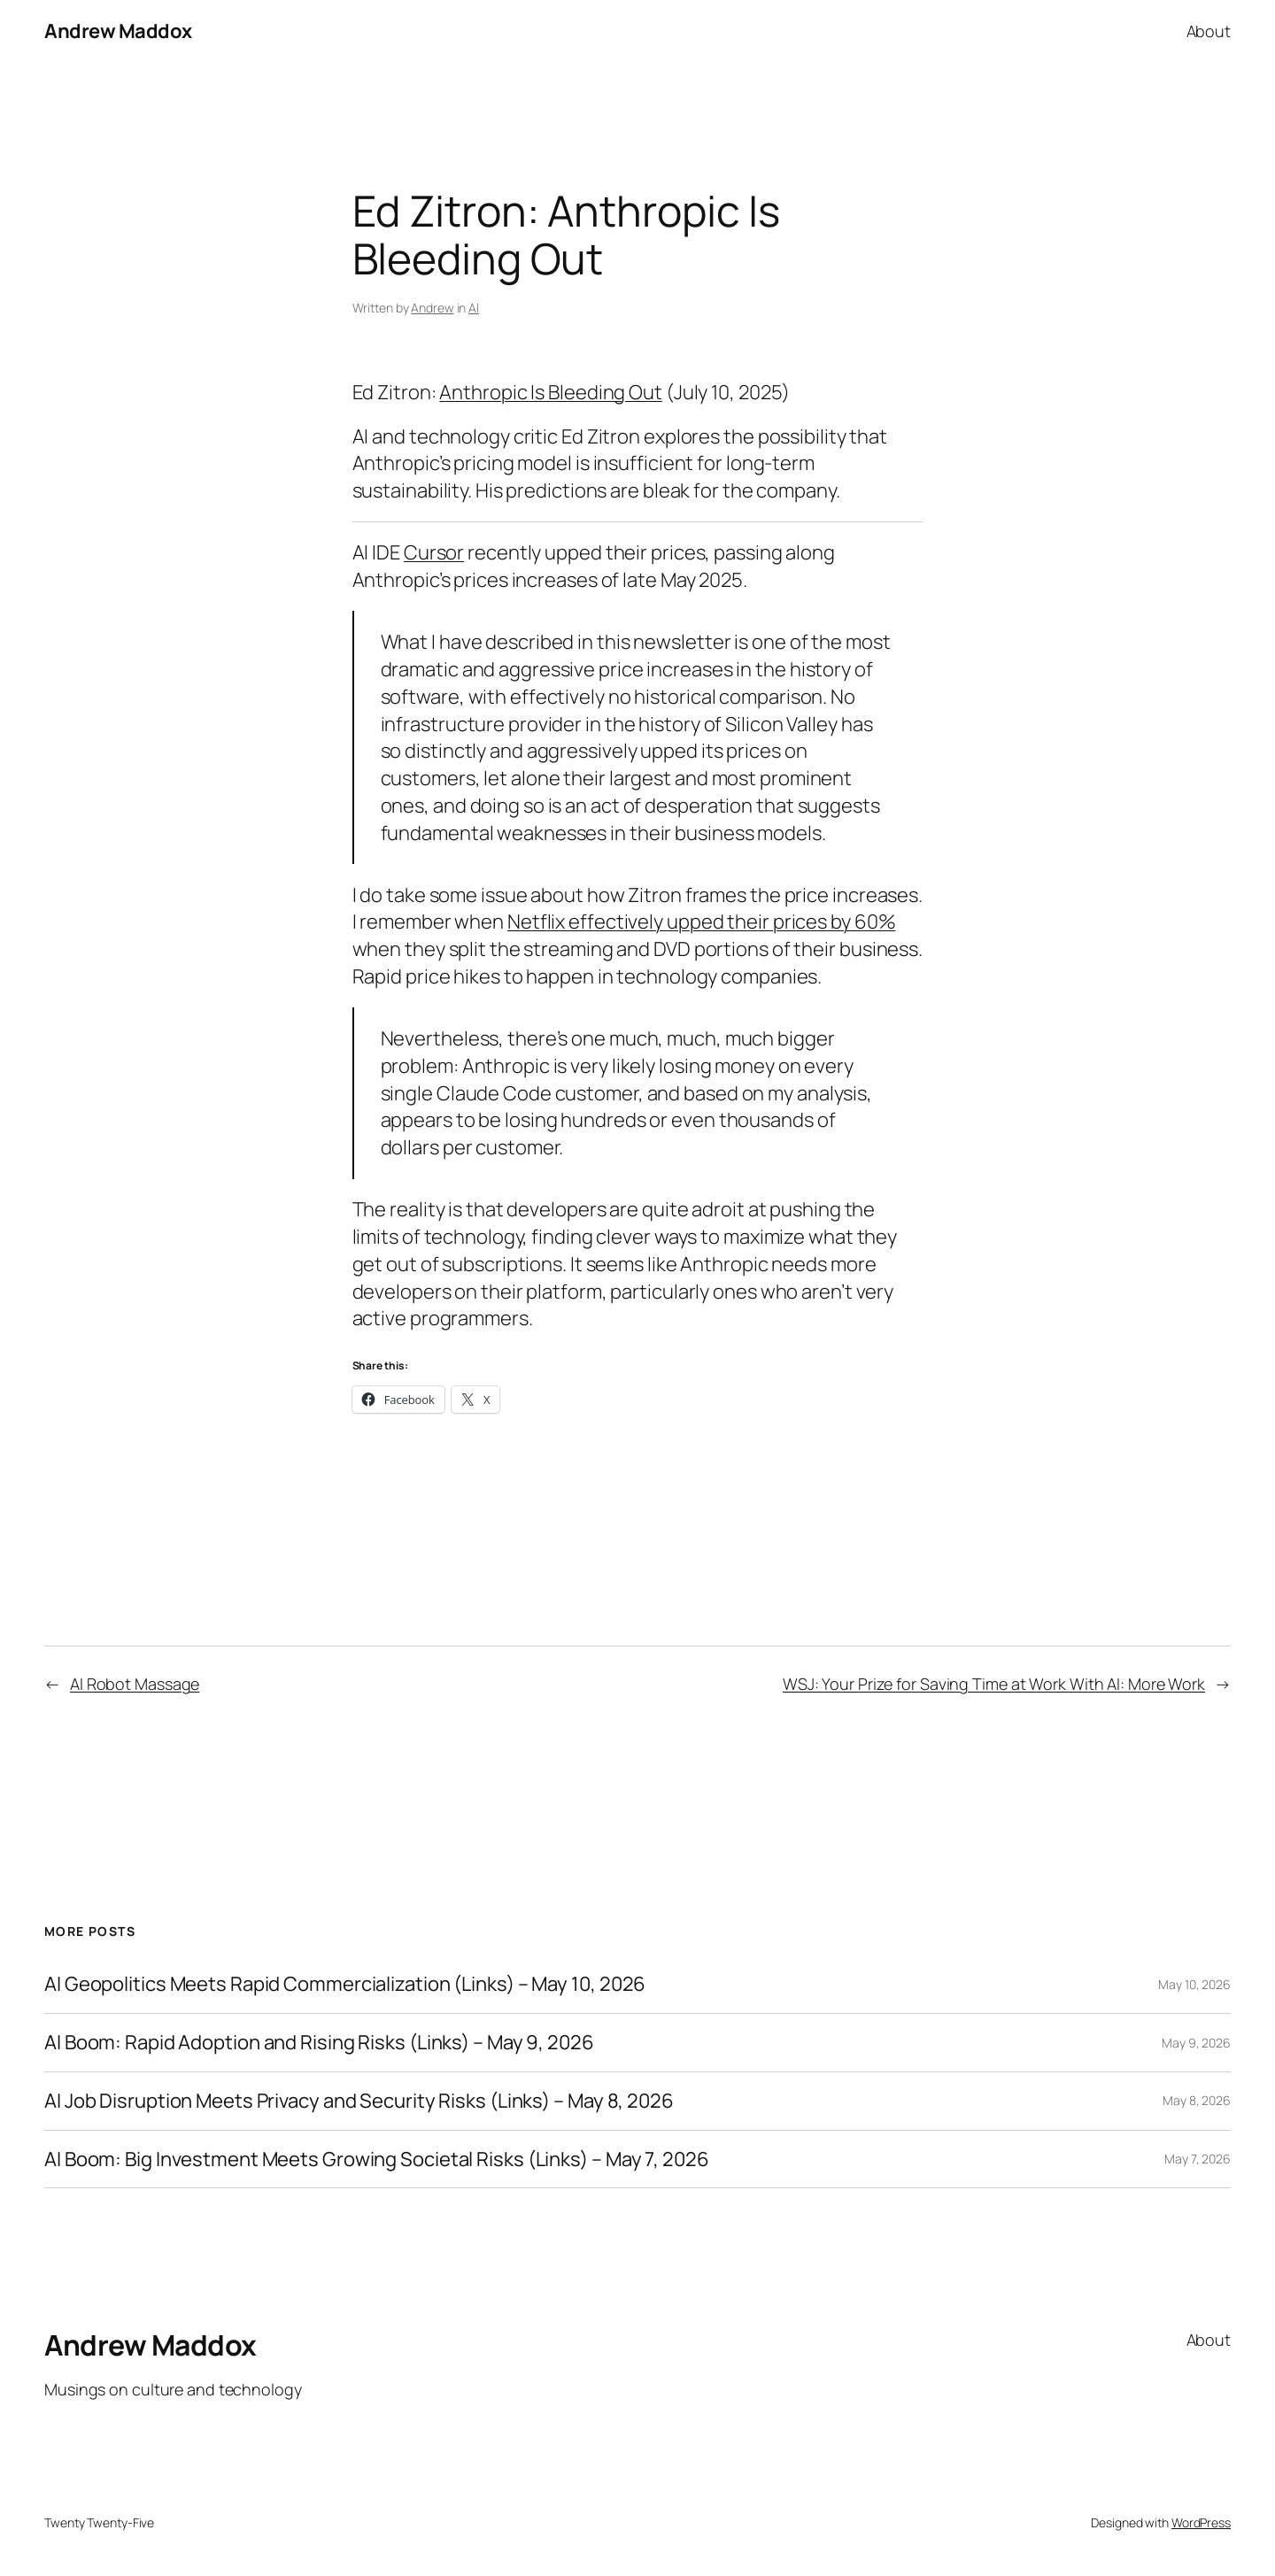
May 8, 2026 (1197, 2100)
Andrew (432, 307)
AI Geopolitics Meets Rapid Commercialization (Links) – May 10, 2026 (344, 1984)
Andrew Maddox (118, 31)
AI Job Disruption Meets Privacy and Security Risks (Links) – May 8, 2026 (359, 2101)
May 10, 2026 (1194, 1984)
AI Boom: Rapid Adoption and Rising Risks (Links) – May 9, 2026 (319, 2043)
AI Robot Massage (134, 1683)
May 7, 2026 (1197, 2158)
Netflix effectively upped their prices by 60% (701, 921)
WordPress (1201, 2522)
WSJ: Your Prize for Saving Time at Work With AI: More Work (994, 1683)
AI (473, 307)
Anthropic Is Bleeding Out (550, 392)
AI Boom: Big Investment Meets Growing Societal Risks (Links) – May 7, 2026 (376, 2159)
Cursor (434, 552)
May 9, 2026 (1196, 2042)
